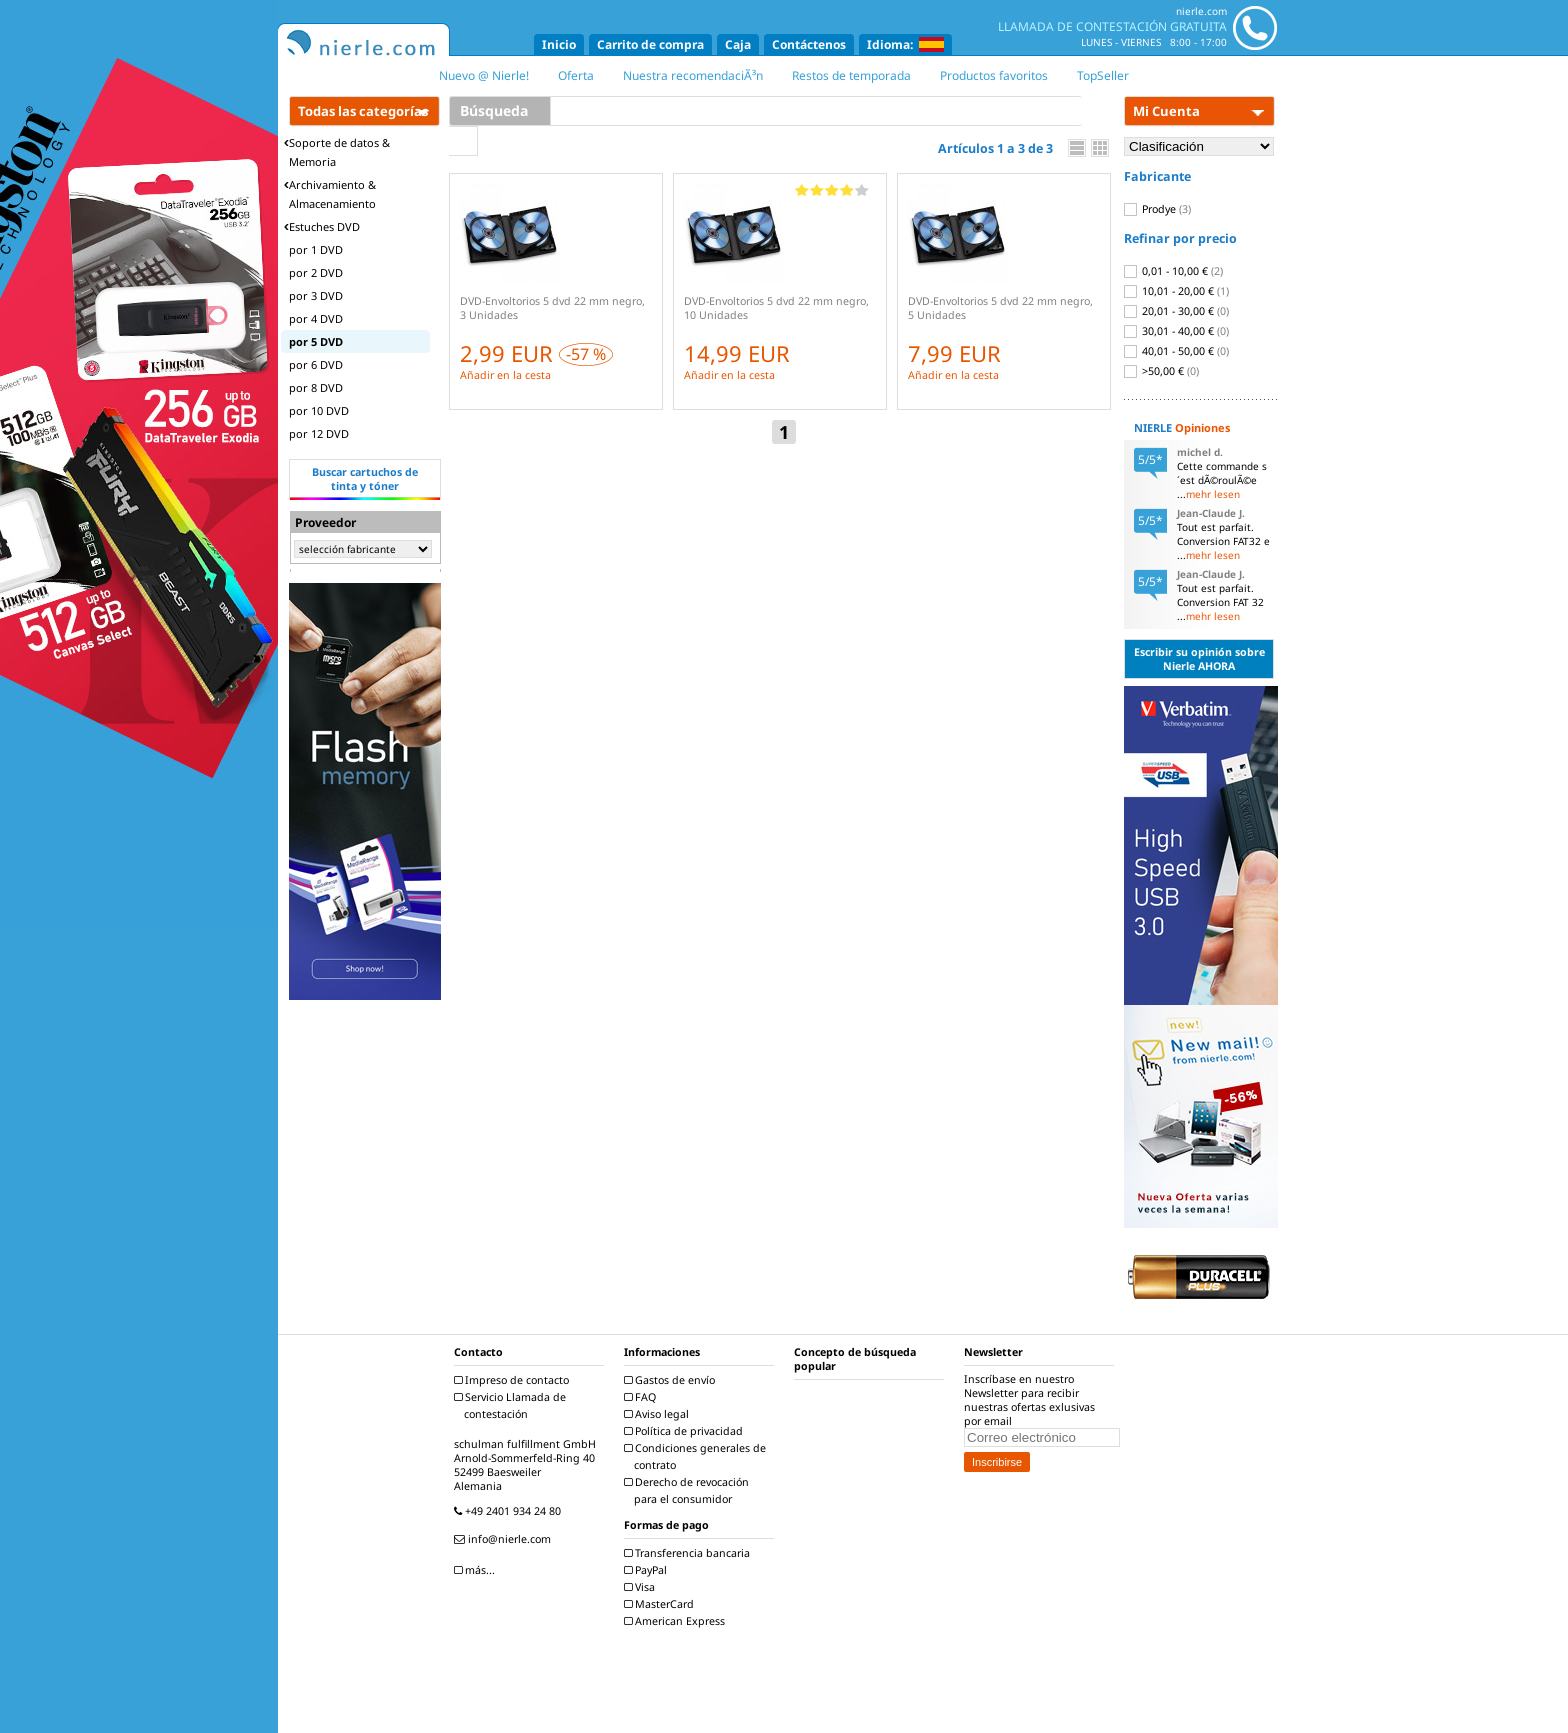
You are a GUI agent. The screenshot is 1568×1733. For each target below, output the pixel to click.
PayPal (648, 1570)
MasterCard (661, 1604)
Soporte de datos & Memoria (337, 152)
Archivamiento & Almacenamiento (330, 194)
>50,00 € (1161, 371)
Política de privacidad (686, 1431)
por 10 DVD (319, 410)
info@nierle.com (505, 1539)
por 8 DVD (316, 387)
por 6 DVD (316, 364)
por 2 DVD (316, 272)
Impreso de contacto (514, 1380)
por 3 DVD (316, 295)
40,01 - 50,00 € (1176, 351)
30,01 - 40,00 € (1176, 331)
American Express (677, 1621)
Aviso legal (659, 1414)
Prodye (1157, 209)
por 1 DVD (316, 249)
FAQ (642, 1397)
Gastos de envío (672, 1380)
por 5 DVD (316, 341)
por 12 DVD (319, 433)
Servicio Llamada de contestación (512, 1405)
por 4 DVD (316, 318)
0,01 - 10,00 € (1173, 271)
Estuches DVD (322, 226)
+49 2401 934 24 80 (510, 1511)
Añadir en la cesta (505, 375)
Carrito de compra (650, 44)
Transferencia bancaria (689, 1553)
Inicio (559, 44)
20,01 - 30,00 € (1176, 311)
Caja (738, 44)
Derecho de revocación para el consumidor (689, 1490)
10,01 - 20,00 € (1176, 291)
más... (477, 1570)
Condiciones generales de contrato (697, 1456)
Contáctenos (809, 44)
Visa (642, 1587)
